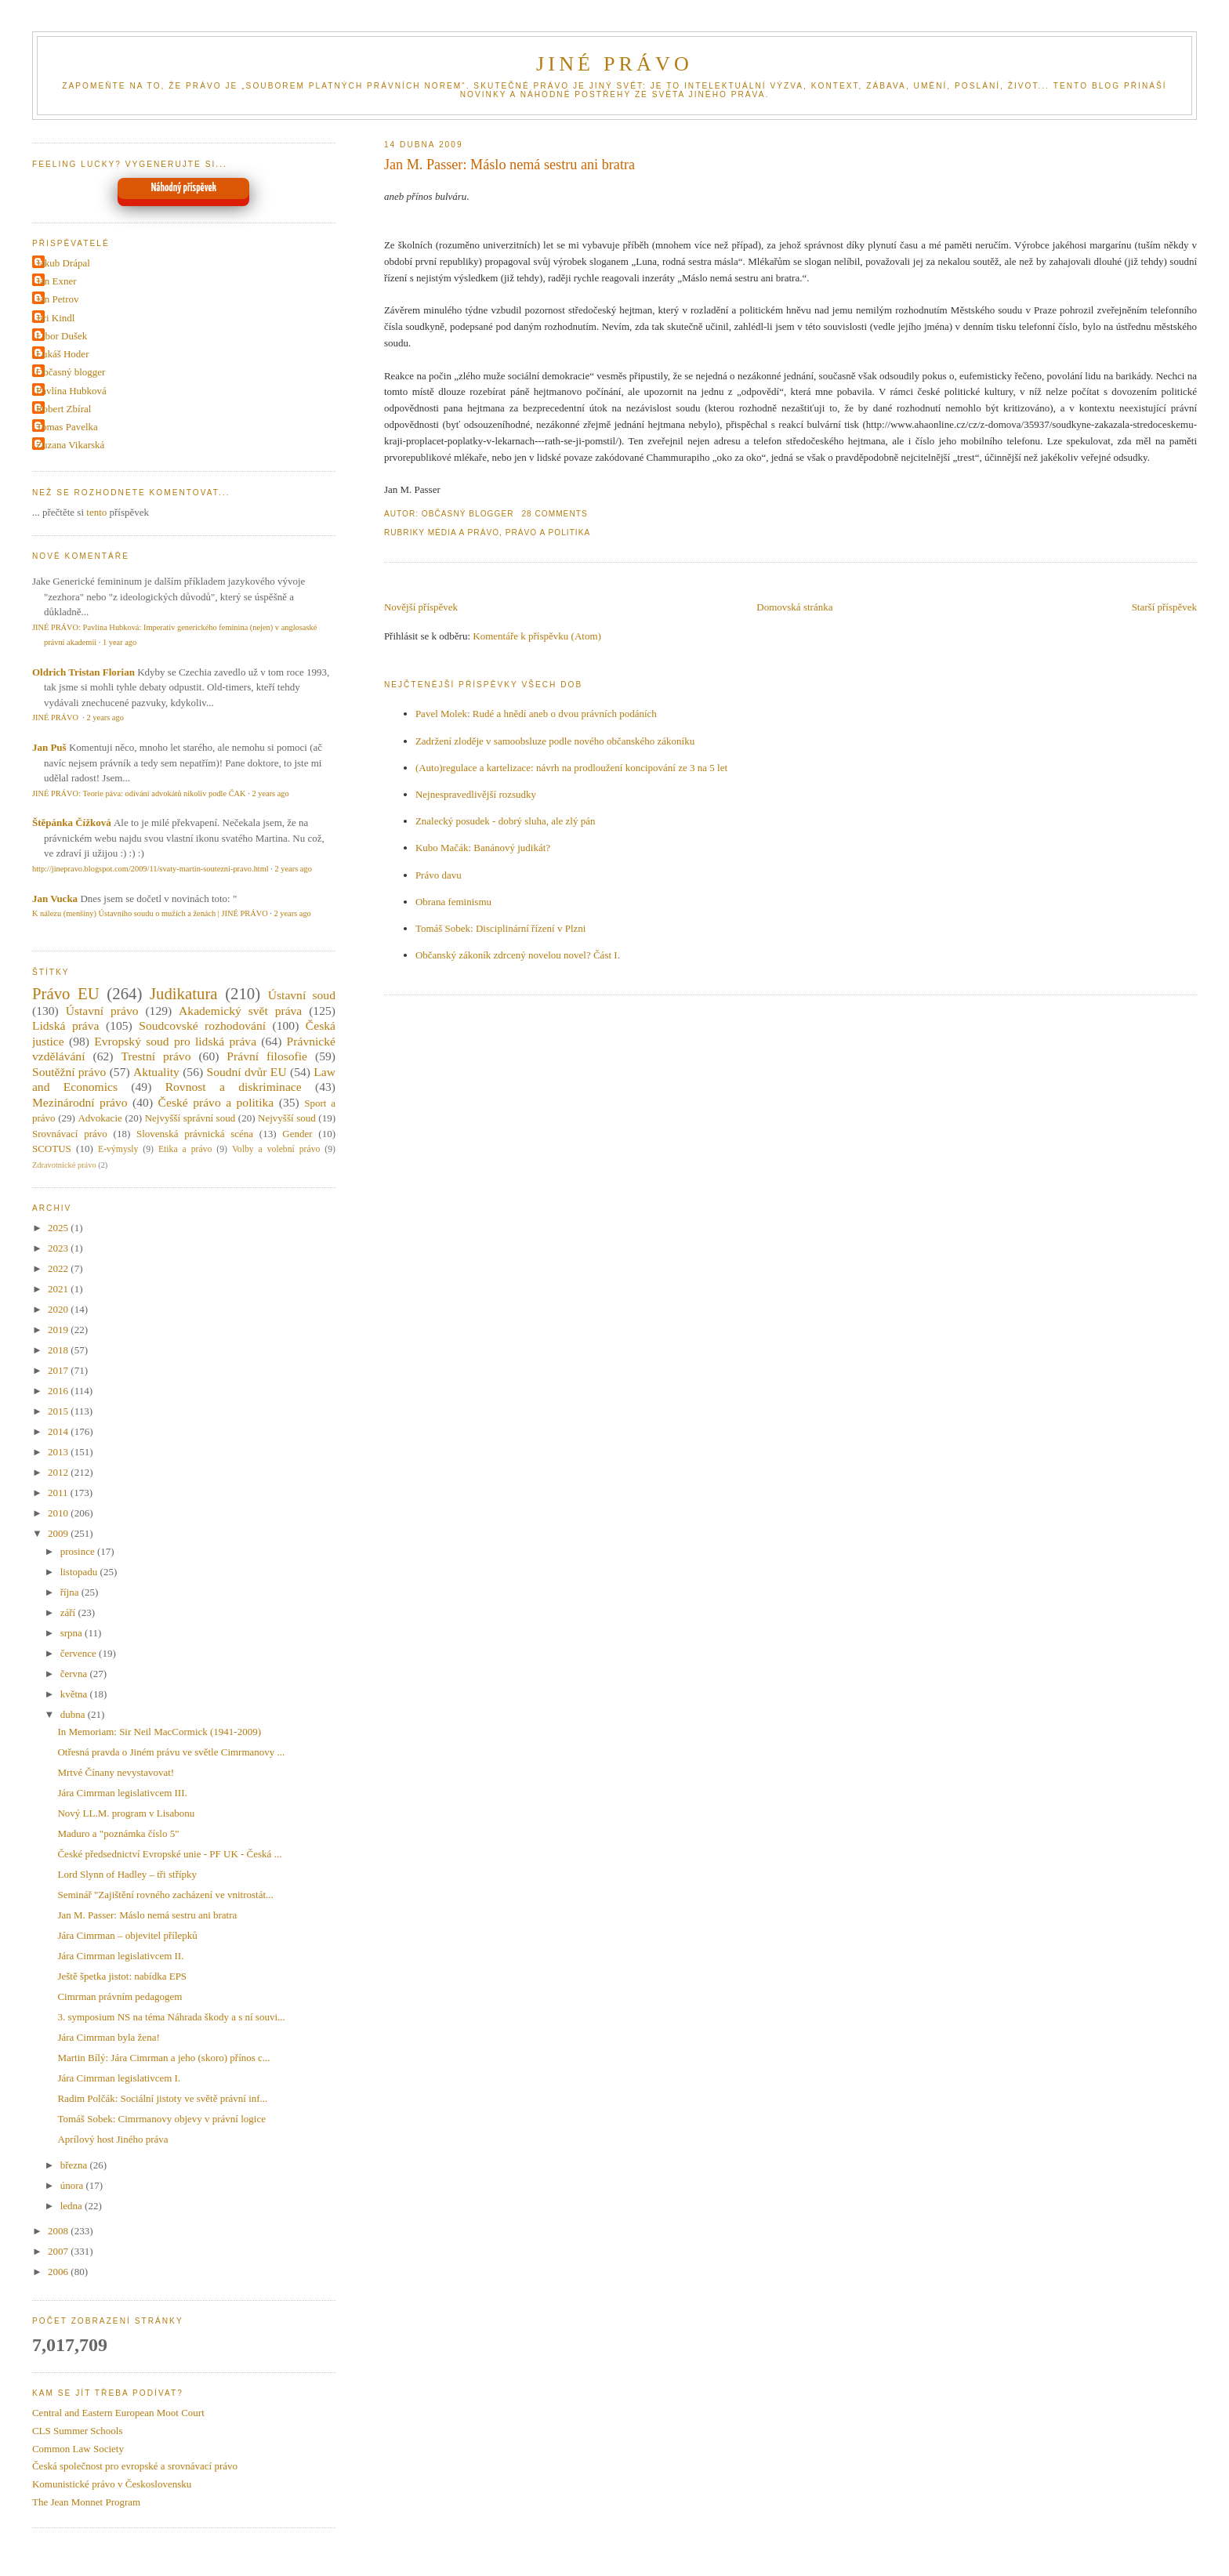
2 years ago (105, 717)
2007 (59, 2251)
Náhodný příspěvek (183, 188)
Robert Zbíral (63, 409)
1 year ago (119, 642)
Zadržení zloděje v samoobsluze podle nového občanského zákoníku (554, 741)
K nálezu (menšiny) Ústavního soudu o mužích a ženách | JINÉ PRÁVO (150, 913)
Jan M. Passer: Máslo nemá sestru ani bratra (509, 164)
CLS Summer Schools (77, 2431)
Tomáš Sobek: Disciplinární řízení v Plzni (500, 928)
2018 (59, 1350)
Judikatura (184, 993)
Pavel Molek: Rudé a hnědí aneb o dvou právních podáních (536, 713)
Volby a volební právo (276, 1149)
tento (96, 512)
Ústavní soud (301, 995)
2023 (59, 1248)
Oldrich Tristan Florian (83, 672)
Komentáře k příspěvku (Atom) (537, 636)
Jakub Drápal (63, 263)
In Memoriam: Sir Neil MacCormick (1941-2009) (159, 1731)
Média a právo (463, 532)
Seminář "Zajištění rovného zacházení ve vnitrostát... (165, 1894)
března (75, 2165)
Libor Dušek (61, 336)
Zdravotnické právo (64, 1165)
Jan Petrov (57, 299)
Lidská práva (66, 1025)
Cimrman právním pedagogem (119, 1996)
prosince (78, 1551)
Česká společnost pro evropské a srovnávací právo (134, 2466)
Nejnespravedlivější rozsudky (475, 794)
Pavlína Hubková (71, 391)
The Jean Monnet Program (86, 2502)
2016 (59, 1391)
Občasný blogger (70, 372)
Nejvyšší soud (287, 1118)
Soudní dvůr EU (246, 1071)
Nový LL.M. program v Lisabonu (125, 1813)
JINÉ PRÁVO (614, 64)
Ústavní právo (102, 1010)
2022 (59, 1268)
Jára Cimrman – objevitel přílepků (127, 1935)
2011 (59, 1492)
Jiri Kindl (55, 318)
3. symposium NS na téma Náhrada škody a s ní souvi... (171, 2017)
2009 (59, 1533)
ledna (72, 2206)
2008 (59, 2231)
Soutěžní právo (69, 1071)
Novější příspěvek (421, 607)
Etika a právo (185, 1149)
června (75, 1673)
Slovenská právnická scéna (194, 1133)
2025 (59, 1228)
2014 (59, 1431)
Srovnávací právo (69, 1133)
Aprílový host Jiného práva (112, 2139)
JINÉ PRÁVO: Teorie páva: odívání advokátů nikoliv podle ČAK (139, 793)
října (71, 1592)
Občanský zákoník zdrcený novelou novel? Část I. (517, 955)
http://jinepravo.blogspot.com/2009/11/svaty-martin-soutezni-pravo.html (150, 868)
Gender (297, 1133)
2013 (59, 1452)
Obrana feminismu (453, 902)
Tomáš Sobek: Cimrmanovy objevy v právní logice (161, 2119)
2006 (59, 2271)
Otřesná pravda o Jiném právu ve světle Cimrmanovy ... (171, 1752)
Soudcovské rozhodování (202, 1025)
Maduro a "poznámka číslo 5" (118, 1833)
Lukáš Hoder (62, 354)
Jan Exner (56, 281)
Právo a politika (548, 532)
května (75, 1694)
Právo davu (438, 875)
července (79, 1653)
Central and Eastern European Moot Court (118, 2412)
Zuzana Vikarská (70, 445)
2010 (59, 1513)
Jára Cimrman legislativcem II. (120, 1956)
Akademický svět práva (240, 1010)
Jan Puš (49, 747)
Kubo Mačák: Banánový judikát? (482, 847)
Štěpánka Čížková (71, 822)
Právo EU (66, 993)
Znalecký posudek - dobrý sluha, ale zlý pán (505, 821)
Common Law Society (78, 2449)
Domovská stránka (794, 607)
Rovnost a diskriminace (233, 1086)
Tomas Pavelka (67, 427)
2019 (59, 1329)
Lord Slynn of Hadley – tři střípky (127, 1874)
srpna (72, 1633)
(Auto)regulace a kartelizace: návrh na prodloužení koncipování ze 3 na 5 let (571, 768)
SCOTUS (51, 1148)
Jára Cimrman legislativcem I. (118, 2078)
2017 (59, 1370)
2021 (59, 1289)
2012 (59, 1472)
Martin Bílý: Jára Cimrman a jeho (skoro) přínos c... (163, 2057)
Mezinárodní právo (80, 1102)
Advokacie (99, 1118)
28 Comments (554, 513)
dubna (74, 1714)
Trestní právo (155, 1056)
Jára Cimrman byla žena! (108, 2037)
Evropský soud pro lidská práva (175, 1041)
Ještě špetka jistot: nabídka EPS (122, 1976)
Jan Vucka (55, 898)
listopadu (80, 1572)
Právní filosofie (267, 1056)
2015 (59, 1411)
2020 (59, 1309)
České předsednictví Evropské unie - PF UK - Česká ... (169, 1854)
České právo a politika (216, 1102)
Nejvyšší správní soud (190, 1118)
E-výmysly (118, 1149)
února (73, 2185)
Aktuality (156, 1071)
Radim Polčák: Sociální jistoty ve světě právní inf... (162, 2098)
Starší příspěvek (1164, 607)
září (69, 1612)
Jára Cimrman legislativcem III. (122, 1793)
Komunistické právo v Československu (111, 2484)
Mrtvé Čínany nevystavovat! (115, 1772)
